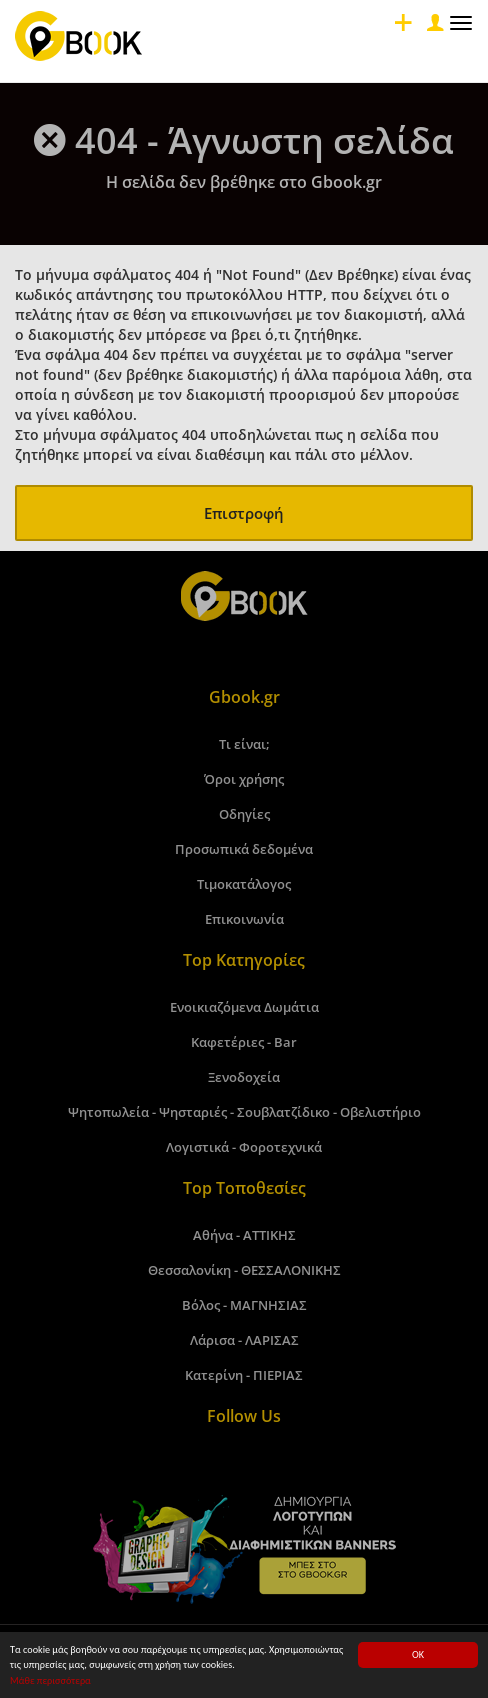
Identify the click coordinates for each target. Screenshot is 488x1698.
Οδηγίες (244, 814)
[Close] (433, 27)
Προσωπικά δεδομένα (244, 849)
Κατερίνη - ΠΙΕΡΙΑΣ (244, 1375)
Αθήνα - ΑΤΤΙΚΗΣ (244, 1235)
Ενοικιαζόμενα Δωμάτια (244, 1007)
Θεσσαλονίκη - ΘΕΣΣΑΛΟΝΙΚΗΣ (244, 1270)
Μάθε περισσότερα (50, 1681)
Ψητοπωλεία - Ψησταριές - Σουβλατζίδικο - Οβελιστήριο (244, 1112)
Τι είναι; (244, 744)
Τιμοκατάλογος (244, 884)
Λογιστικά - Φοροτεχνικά (244, 1147)
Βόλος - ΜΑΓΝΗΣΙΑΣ (244, 1305)
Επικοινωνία (244, 919)
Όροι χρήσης (244, 779)
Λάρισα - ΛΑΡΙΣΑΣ (244, 1340)
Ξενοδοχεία (244, 1077)
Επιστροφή (244, 513)
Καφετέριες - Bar (244, 1042)
